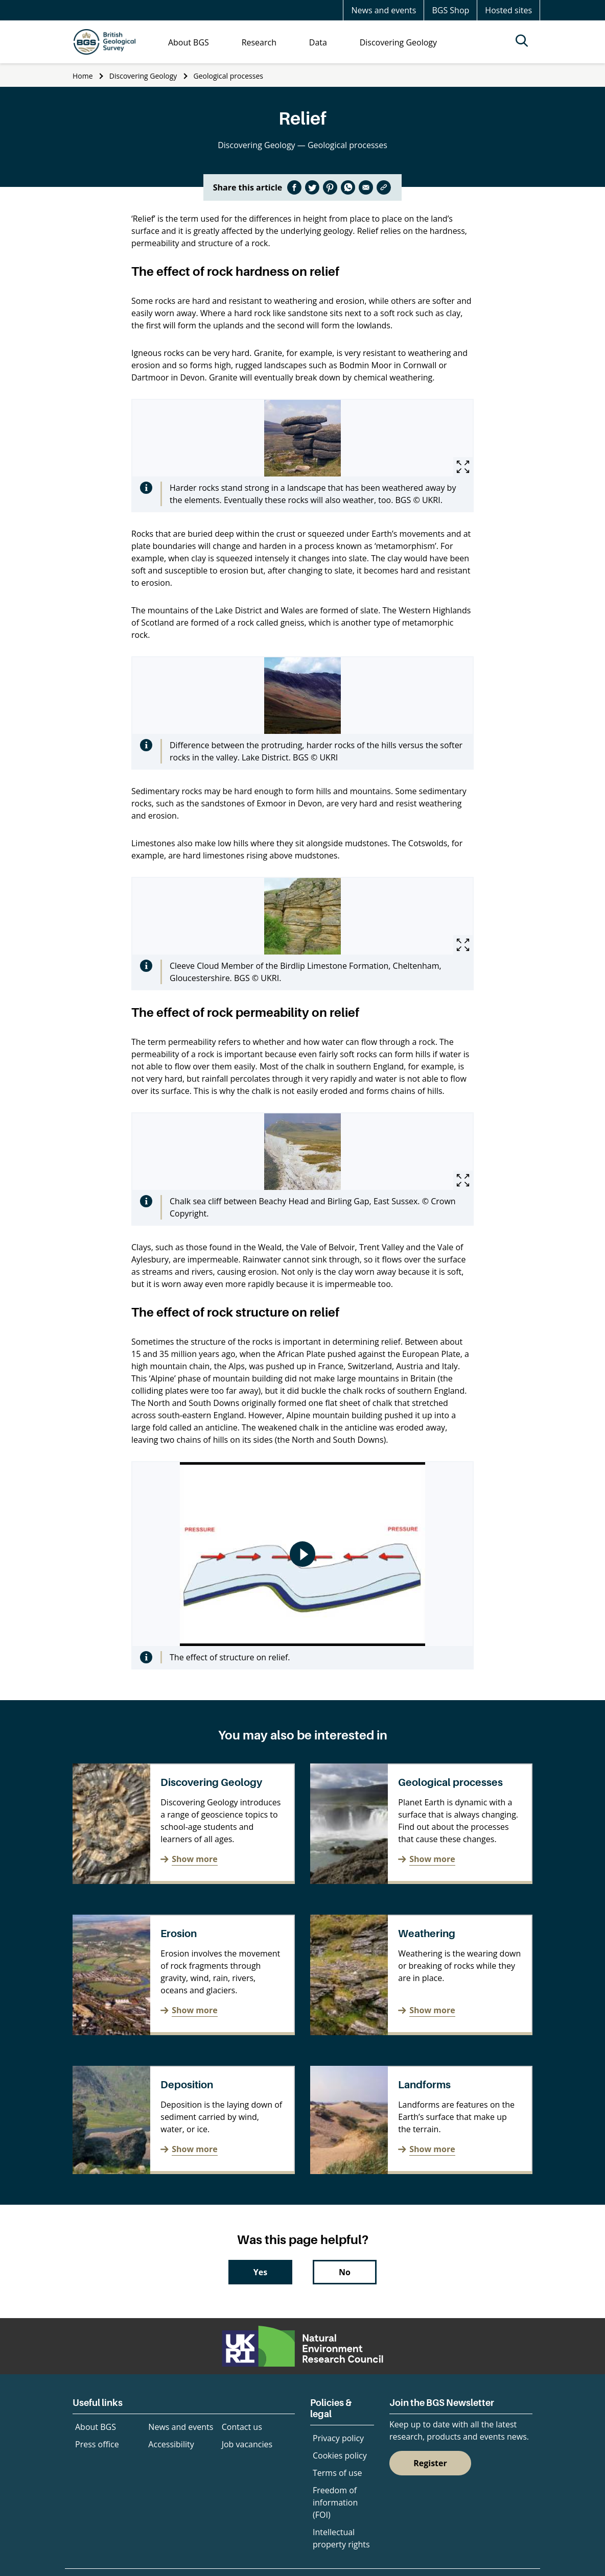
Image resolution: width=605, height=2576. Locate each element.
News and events (383, 10)
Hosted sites (508, 10)
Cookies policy (340, 2455)
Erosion (178, 1933)
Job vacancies (247, 2444)
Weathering (426, 1933)
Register (430, 2463)
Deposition (186, 2085)
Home (83, 76)
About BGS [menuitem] (188, 42)
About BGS (95, 2426)
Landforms (424, 2085)
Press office (97, 2444)
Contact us (242, 2426)
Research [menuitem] (259, 42)
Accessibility (171, 2444)
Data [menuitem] (318, 42)
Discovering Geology (143, 76)
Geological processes (228, 76)
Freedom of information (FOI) (335, 2502)
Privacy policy (338, 2438)
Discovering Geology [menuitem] (398, 42)
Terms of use (337, 2472)
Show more (194, 1859)
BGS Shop (450, 10)
